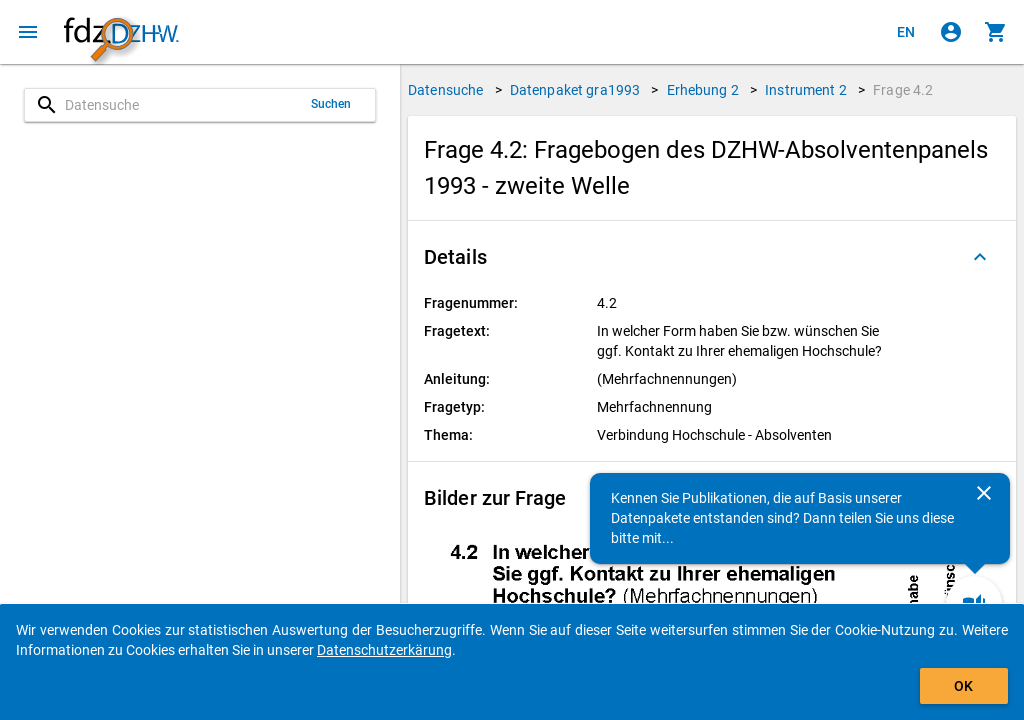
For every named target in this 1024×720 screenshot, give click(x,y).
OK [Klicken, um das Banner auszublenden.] (963, 686)
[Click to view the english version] (906, 32)
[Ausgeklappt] (980, 257)
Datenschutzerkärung (384, 650)
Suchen (331, 104)
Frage (903, 90)
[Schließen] (984, 493)
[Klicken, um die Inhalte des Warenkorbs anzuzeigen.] (996, 32)
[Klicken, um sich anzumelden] (951, 32)
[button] (712, 257)
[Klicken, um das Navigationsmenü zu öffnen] (28, 32)
